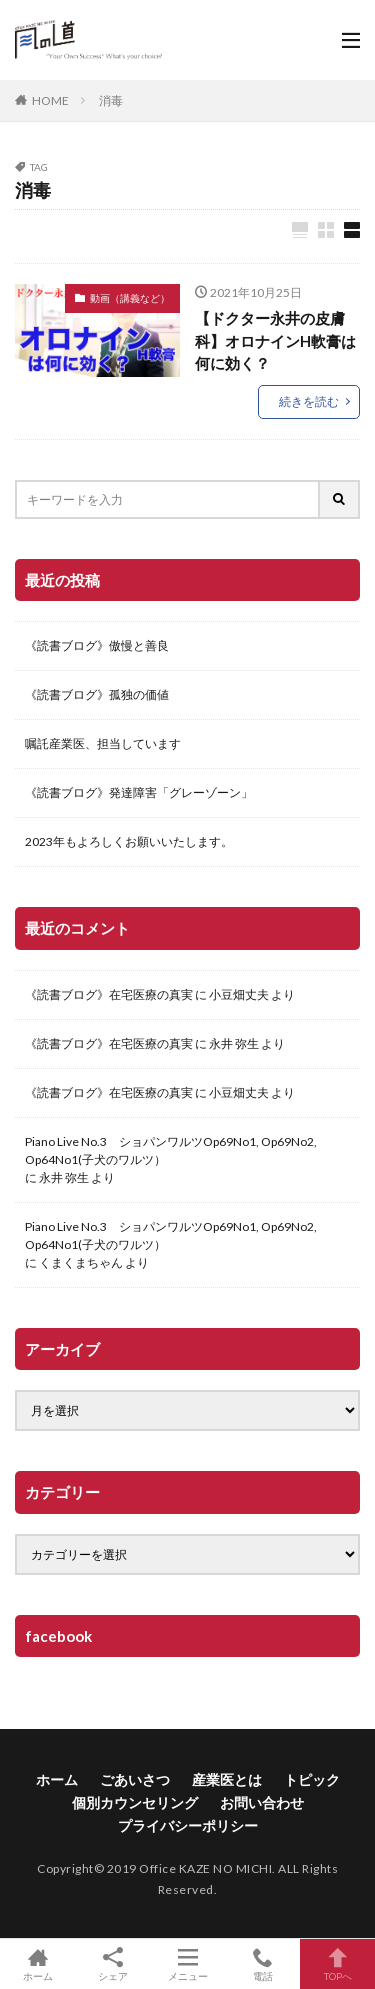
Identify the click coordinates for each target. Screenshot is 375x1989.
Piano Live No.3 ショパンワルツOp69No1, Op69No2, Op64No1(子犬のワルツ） (171, 1150)
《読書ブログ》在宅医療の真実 (109, 994)
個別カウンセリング (135, 1802)
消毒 (111, 100)
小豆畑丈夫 (239, 994)
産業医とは (227, 1779)
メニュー (187, 1964)
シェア (112, 1964)
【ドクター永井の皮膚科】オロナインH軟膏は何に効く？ (275, 340)
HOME (50, 100)
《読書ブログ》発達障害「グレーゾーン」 (139, 792)
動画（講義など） (130, 298)
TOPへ (337, 1964)
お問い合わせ (262, 1802)
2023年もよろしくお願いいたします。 (129, 841)
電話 (262, 1964)
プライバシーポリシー (188, 1825)
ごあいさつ (135, 1779)
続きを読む (309, 401)
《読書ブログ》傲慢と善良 (97, 645)
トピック (312, 1779)
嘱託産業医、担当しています (103, 743)
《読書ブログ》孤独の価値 (97, 694)
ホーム (57, 1779)
